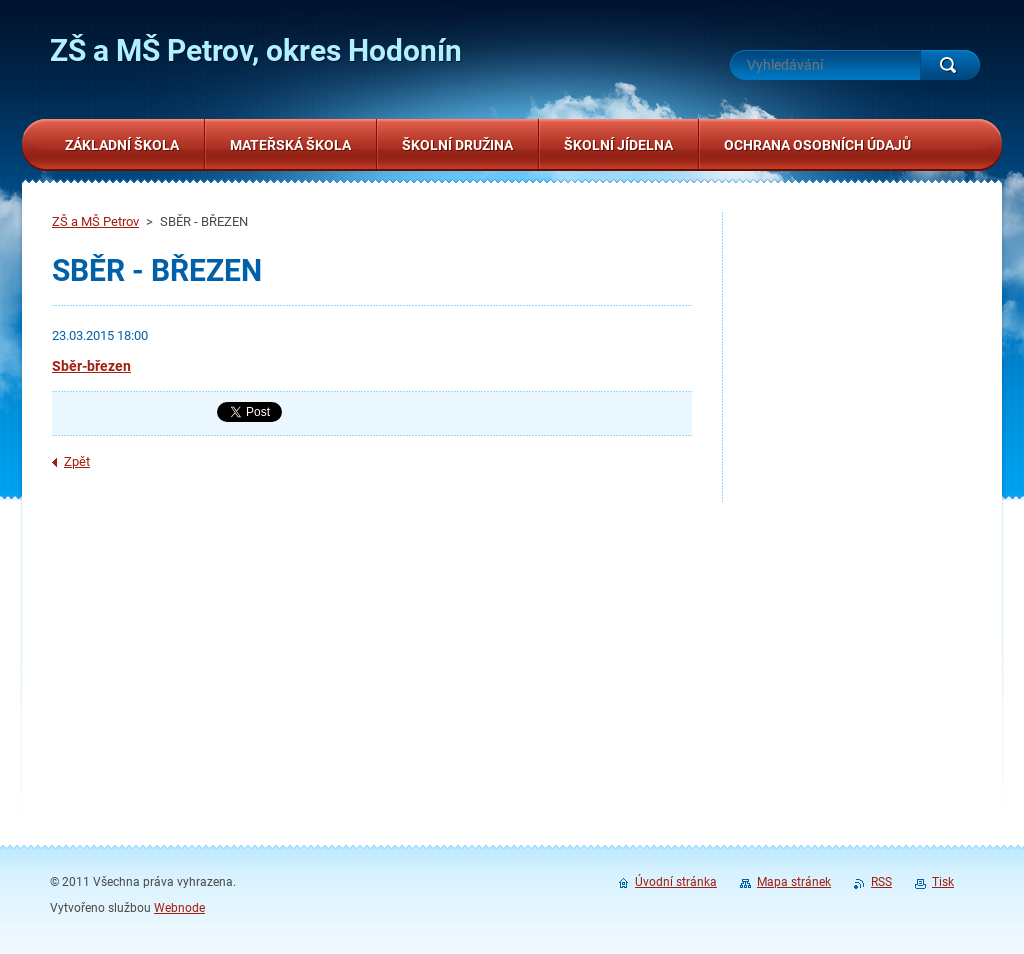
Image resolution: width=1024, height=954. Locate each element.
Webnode (179, 908)
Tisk (943, 882)
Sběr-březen (91, 366)
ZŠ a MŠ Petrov (95, 221)
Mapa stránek (794, 882)
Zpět (77, 461)
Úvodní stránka (676, 882)
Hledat (950, 65)
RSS (881, 882)
